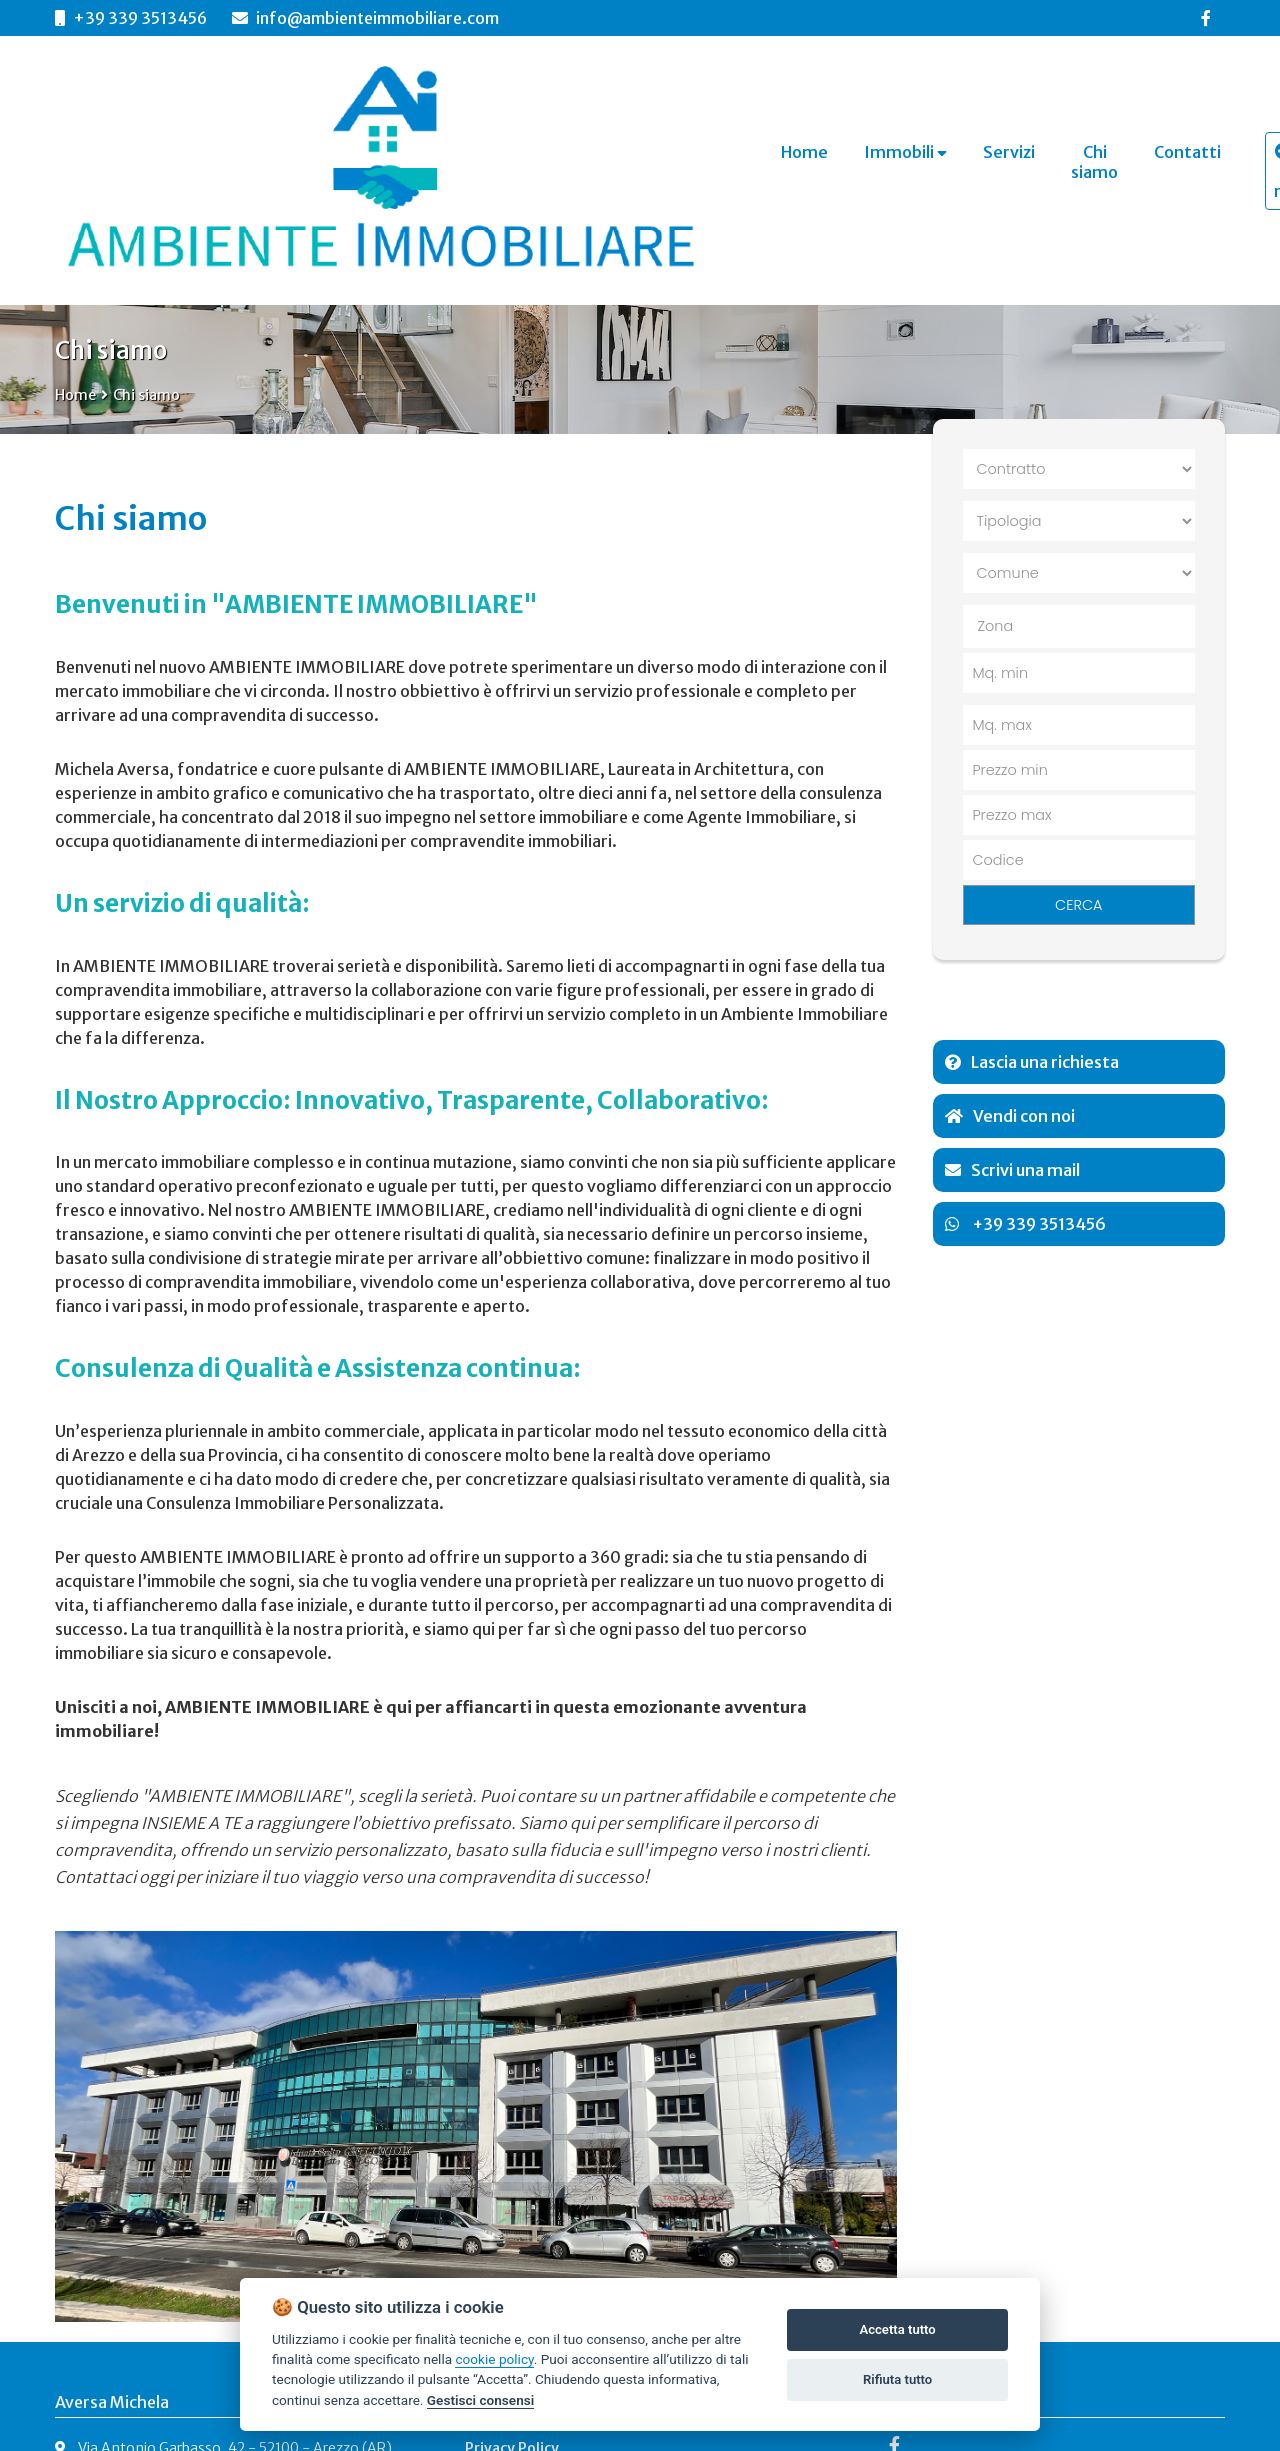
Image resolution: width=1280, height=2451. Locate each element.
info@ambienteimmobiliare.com (365, 18)
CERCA (1078, 905)
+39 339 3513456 (140, 18)
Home (75, 395)
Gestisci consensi (480, 2400)
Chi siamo (146, 395)
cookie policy (494, 2359)
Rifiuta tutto (897, 2379)
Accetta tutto (897, 2329)
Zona (996, 626)
